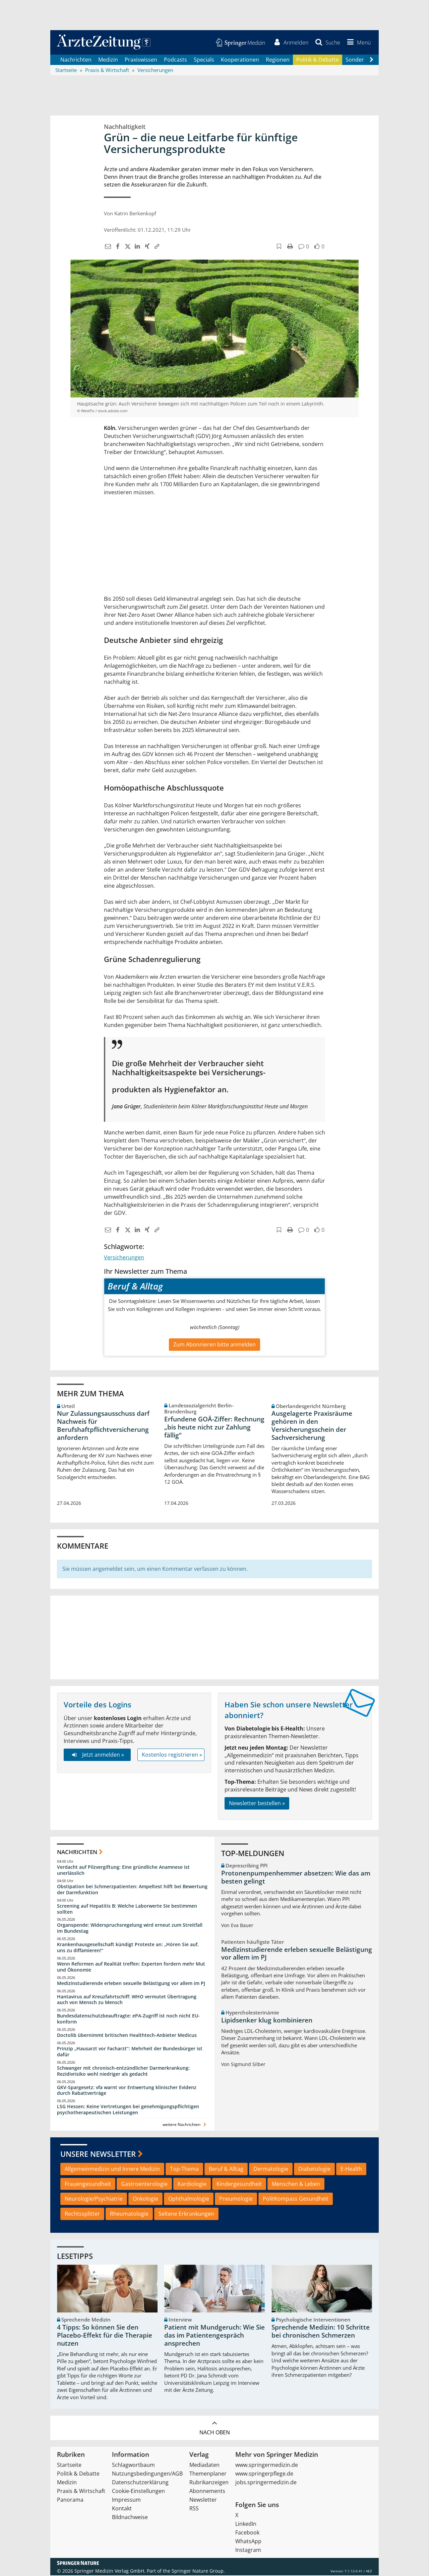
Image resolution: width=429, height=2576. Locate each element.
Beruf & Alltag (226, 2169)
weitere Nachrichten (185, 2125)
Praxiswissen (141, 60)
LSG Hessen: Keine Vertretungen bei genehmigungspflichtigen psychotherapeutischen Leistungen (128, 2110)
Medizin (108, 60)
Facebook (247, 2533)
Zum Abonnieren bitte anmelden (214, 1345)
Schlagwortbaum (133, 2465)
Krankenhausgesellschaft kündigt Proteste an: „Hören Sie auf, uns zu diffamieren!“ (128, 1948)
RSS (194, 2509)
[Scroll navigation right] (371, 60)
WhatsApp (248, 2542)
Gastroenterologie (144, 2184)
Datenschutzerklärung (140, 2483)
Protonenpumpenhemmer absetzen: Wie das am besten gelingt (295, 1877)
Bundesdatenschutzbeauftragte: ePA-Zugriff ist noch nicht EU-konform (128, 2019)
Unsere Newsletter (98, 2154)
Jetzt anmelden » (97, 1755)
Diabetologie (314, 2169)
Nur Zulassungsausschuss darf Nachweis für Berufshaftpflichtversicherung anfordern (103, 1426)
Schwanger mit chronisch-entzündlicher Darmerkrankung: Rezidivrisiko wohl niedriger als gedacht (123, 2071)
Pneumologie (236, 2199)
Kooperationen (240, 60)
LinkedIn (245, 2524)
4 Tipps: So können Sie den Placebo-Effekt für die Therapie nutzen (104, 2336)
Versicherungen (124, 1258)
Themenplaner (208, 2474)
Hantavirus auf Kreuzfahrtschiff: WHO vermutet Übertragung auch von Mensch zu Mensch (126, 2000)
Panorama (70, 2500)
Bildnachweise (130, 2517)
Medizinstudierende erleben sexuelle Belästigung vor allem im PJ (131, 1984)
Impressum (126, 2500)
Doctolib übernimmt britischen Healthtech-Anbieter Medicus (127, 2036)
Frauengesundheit (88, 2184)
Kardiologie (192, 2184)
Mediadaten (204, 2465)
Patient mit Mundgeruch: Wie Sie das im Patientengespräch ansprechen (214, 2336)
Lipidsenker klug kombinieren (266, 2020)
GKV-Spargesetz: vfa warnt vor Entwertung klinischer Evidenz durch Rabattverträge (126, 2091)
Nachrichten (75, 60)
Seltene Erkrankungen (186, 2214)
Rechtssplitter (82, 2214)
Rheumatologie (129, 2214)
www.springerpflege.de (264, 2474)
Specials (204, 60)
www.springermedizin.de (266, 2465)
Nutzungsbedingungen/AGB (147, 2474)
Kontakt (122, 2509)
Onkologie (145, 2199)
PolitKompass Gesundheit (295, 2199)
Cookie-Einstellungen (138, 2491)
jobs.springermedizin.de (266, 2483)
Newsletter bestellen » (257, 1804)
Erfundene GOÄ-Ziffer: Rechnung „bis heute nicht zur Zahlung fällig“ (214, 1427)
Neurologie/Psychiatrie (94, 2199)
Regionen (278, 60)
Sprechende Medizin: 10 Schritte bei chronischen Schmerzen (320, 2332)
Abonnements (207, 2491)
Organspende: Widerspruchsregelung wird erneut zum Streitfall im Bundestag (129, 1929)
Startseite (69, 2465)
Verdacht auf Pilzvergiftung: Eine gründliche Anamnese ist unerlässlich (123, 1870)
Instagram (248, 2550)
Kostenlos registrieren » (172, 1755)
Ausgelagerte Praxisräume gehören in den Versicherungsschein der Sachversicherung (311, 1426)
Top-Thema (184, 2169)
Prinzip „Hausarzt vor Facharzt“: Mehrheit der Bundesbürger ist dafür (129, 2052)
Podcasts (175, 60)
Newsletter (203, 2500)
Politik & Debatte (317, 60)
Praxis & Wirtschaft (81, 2491)
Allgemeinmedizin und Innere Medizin (112, 2169)
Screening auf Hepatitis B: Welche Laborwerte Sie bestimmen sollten (127, 1909)
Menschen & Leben (296, 2184)
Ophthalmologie (188, 2199)
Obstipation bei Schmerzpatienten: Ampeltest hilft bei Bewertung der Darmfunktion (132, 1890)
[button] (357, 43)
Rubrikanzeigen (209, 2483)
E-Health (351, 2169)
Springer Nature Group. (198, 2571)
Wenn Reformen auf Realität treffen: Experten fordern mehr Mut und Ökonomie (131, 1967)
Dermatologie (270, 2169)
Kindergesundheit (239, 2184)
